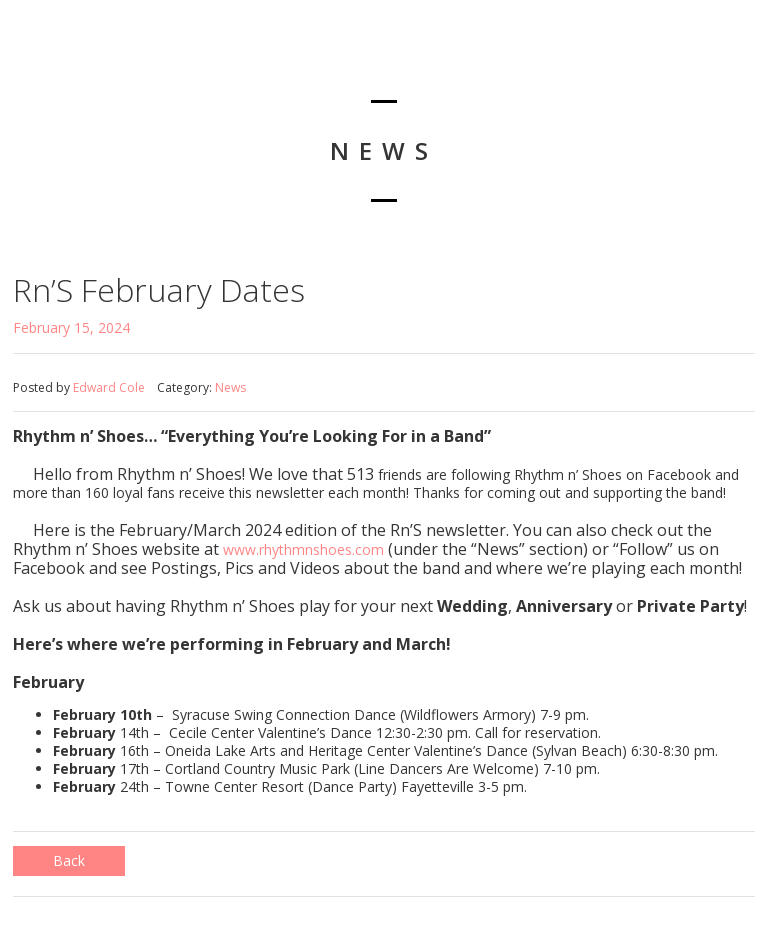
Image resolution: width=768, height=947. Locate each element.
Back (69, 860)
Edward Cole (109, 387)
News (230, 387)
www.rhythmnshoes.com (303, 549)
